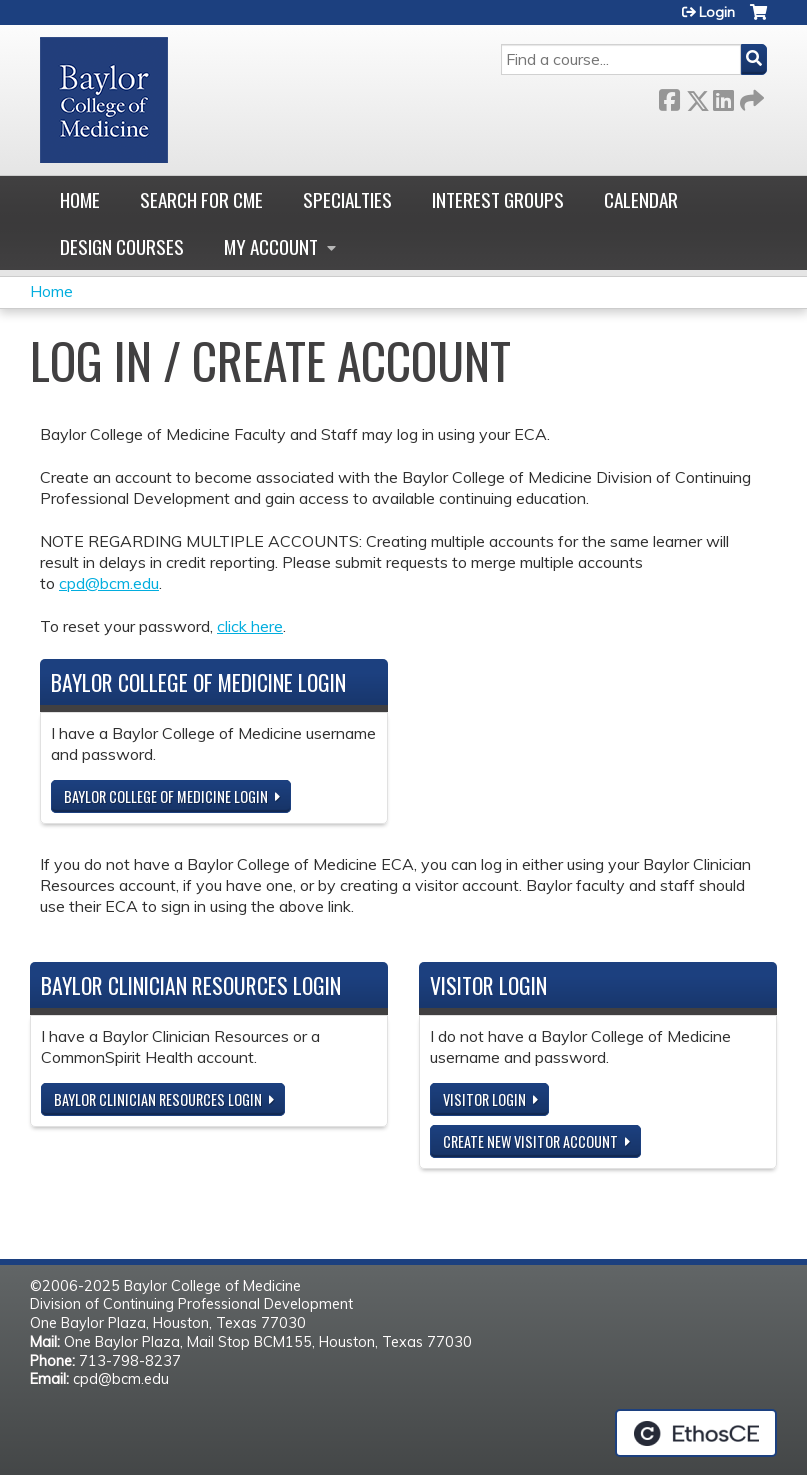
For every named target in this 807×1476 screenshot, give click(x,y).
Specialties (347, 199)
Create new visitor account (530, 1141)
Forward (750, 96)
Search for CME (201, 199)
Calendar (641, 199)
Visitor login (484, 1099)
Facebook (669, 96)
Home (80, 199)
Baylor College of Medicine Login (166, 796)
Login (717, 12)
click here (250, 626)
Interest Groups (498, 199)
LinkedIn (723, 96)
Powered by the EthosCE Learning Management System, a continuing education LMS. (696, 1433)
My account (271, 246)
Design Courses (122, 246)
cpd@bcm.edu (109, 583)
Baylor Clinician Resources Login (158, 1099)
